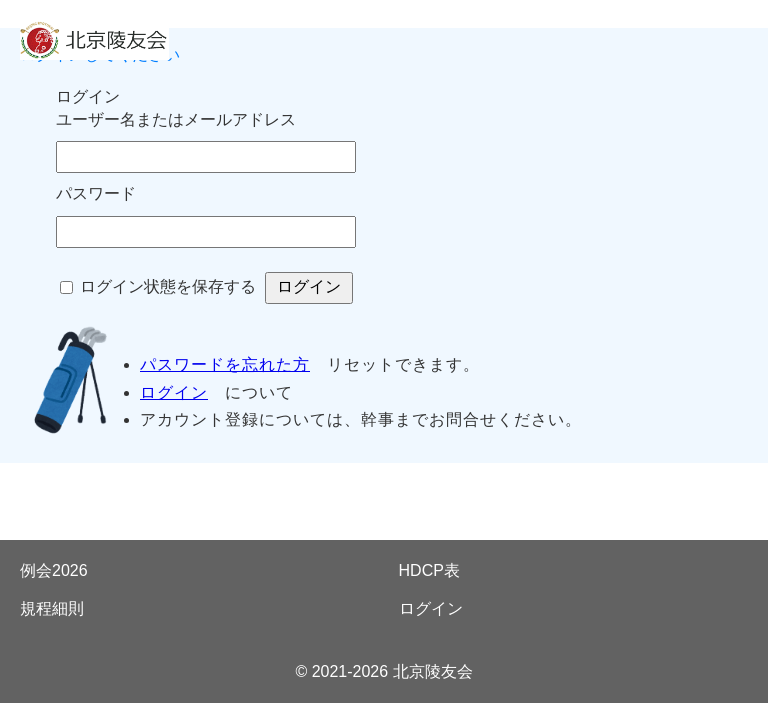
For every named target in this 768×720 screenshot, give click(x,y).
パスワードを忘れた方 (225, 364)
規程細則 (52, 608)
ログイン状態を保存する (168, 286)
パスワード (96, 193)
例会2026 (54, 570)
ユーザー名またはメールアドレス (176, 119)
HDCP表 (429, 570)
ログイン (174, 392)
